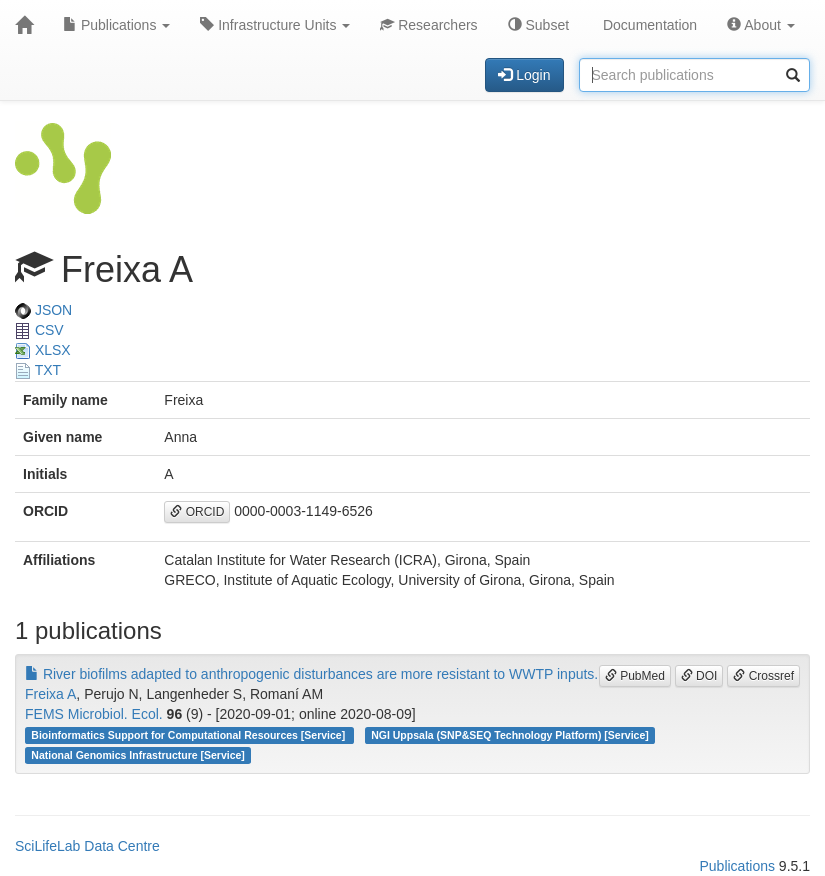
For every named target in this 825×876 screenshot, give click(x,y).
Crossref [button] (763, 676)
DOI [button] (699, 676)
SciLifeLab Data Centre (87, 846)
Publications (116, 25)
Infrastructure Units (275, 25)
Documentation (648, 25)
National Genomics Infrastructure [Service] (138, 755)
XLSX (43, 350)
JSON (43, 310)
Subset (538, 25)
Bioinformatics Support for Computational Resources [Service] (189, 735)
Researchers (428, 25)
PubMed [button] (635, 676)
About (761, 25)
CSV (39, 330)
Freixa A (50, 694)
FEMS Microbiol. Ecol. (94, 714)
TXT (38, 370)
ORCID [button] (197, 512)
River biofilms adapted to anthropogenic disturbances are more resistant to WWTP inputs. (311, 674)
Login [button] (524, 75)
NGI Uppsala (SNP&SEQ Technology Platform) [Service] (510, 735)
